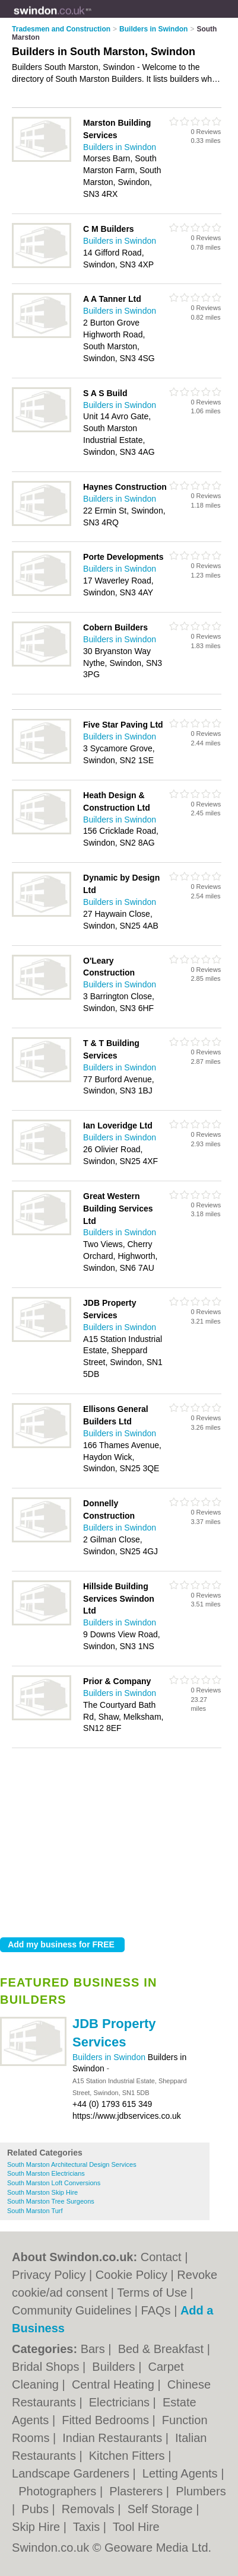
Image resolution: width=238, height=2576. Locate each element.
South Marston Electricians (46, 2173)
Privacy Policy (48, 2274)
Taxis (88, 2526)
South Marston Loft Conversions (53, 2182)
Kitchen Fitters (128, 2455)
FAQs (156, 2310)
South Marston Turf (35, 2210)
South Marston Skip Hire (42, 2192)
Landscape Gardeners (72, 2473)
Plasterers (137, 2491)
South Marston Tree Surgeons (50, 2201)
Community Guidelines (71, 2310)
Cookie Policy (131, 2274)
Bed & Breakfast (162, 2348)
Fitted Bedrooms (107, 2420)
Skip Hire (38, 2526)
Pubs (36, 2509)
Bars (95, 2348)
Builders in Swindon (110, 2057)
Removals (90, 2509)
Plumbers (201, 2491)
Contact (161, 2256)
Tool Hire (136, 2526)
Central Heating (115, 2384)
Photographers (59, 2491)
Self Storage (162, 2509)
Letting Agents (181, 2473)
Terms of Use (152, 2292)
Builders (115, 2366)
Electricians (121, 2402)
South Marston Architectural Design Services (72, 2164)
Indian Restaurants (113, 2437)
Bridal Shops (47, 2366)
